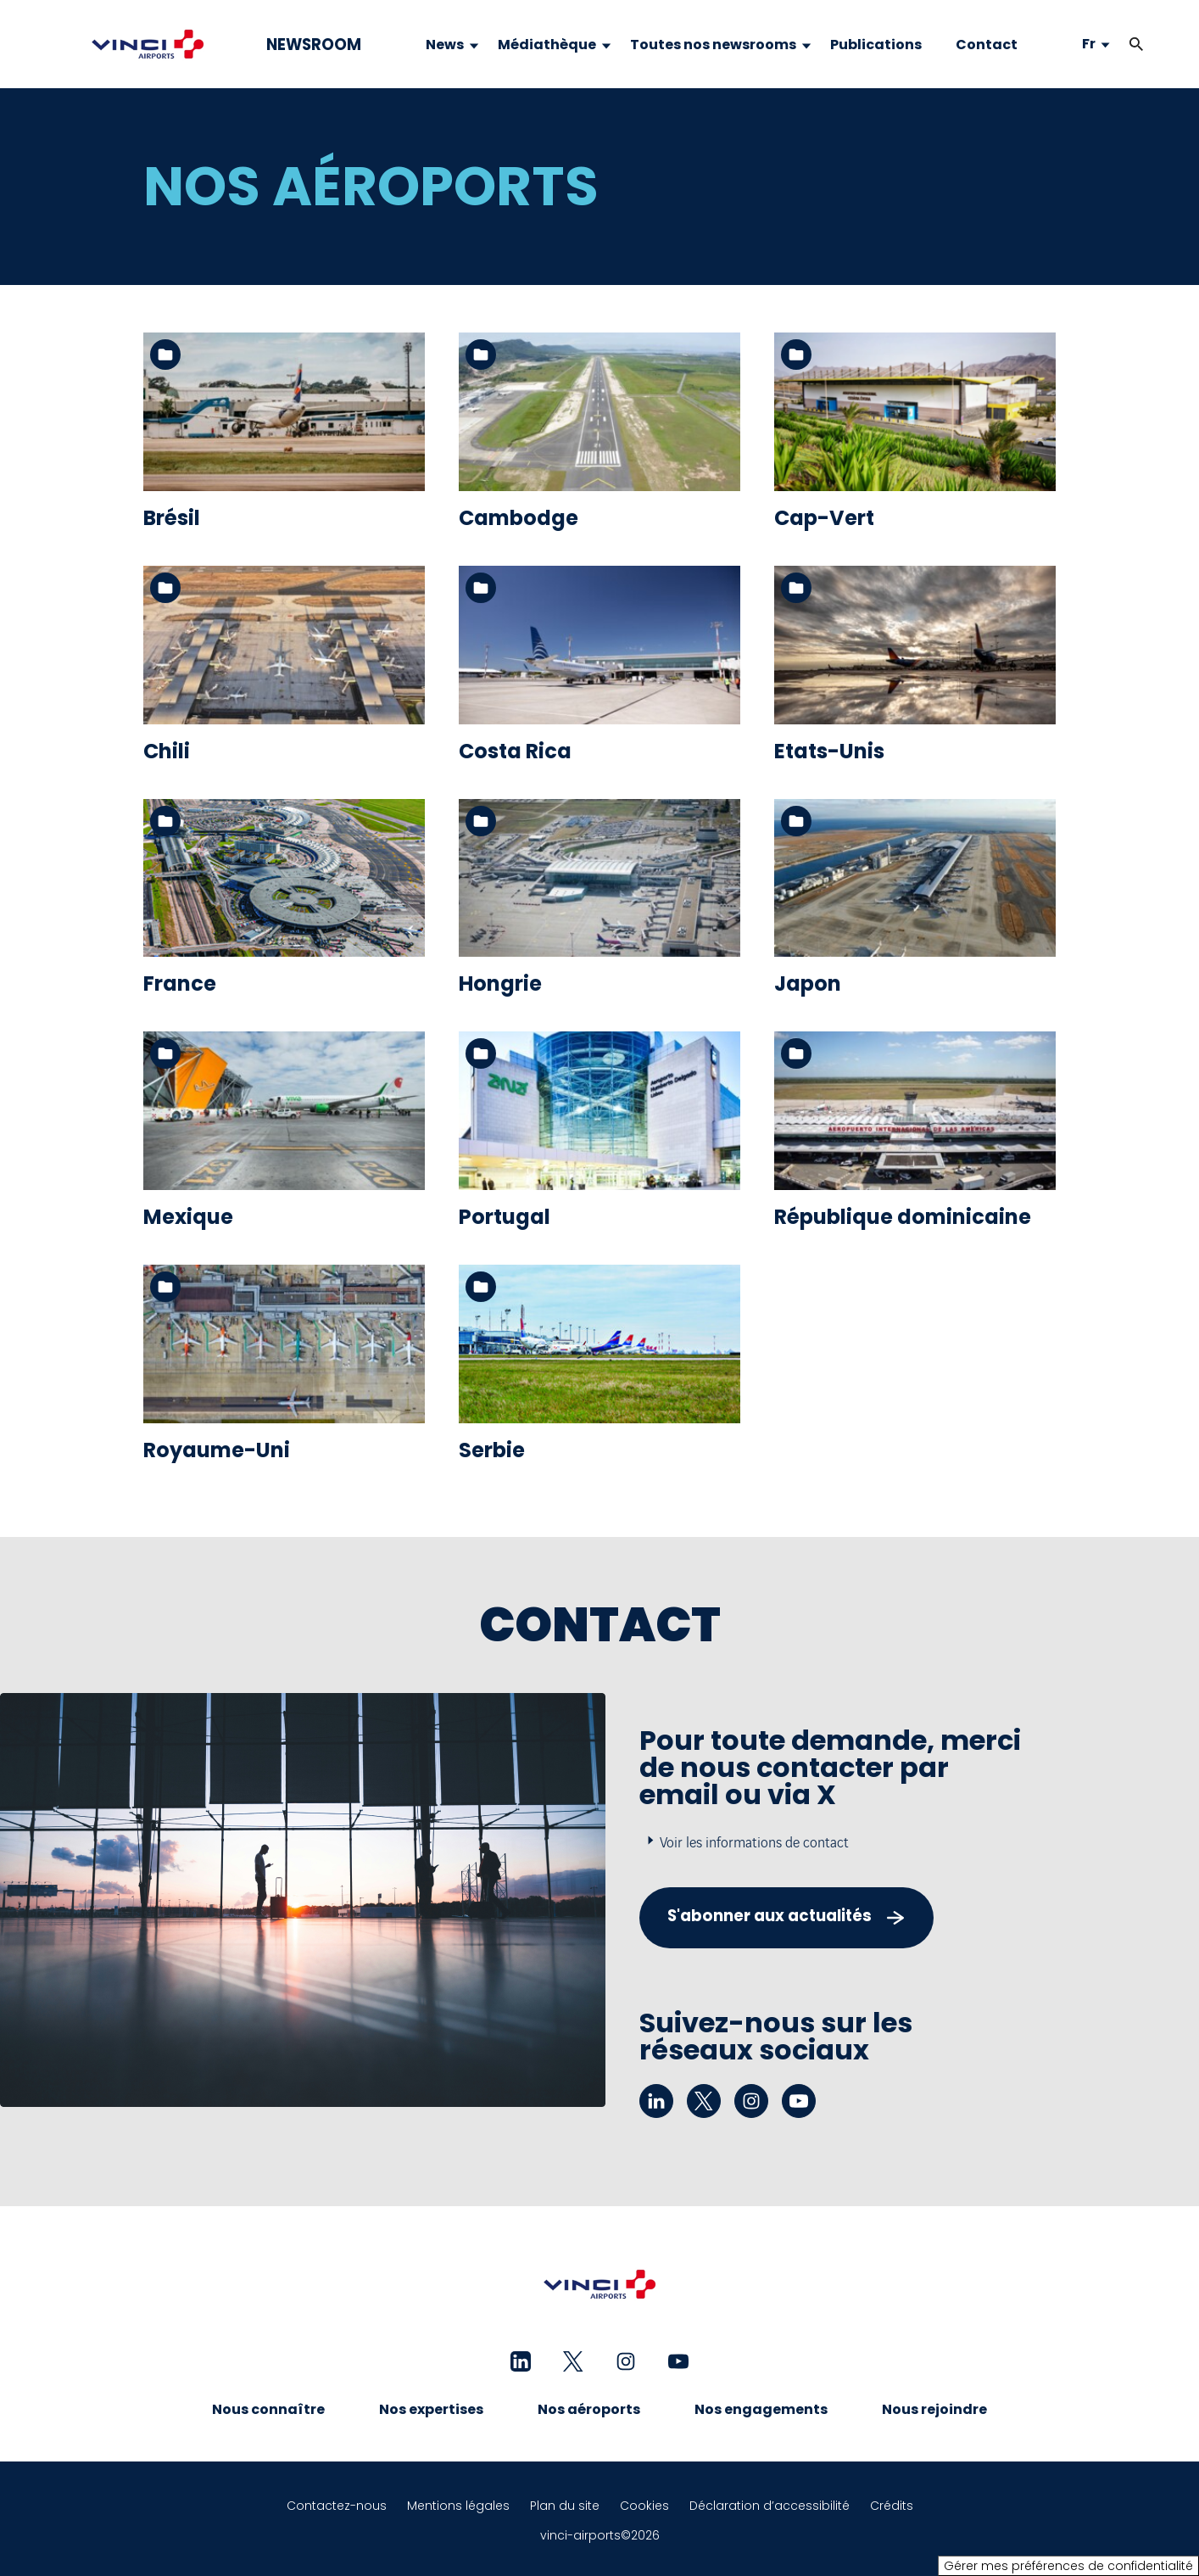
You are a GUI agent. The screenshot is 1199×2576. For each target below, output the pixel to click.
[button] (1136, 44)
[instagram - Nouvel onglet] (751, 2101)
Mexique (188, 1217)
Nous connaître (268, 2409)
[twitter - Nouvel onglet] (704, 2101)
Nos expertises (431, 2409)
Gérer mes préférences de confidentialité (1068, 2565)
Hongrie (500, 983)
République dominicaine (902, 1217)
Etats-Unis (829, 751)
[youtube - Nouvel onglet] (799, 2101)
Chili (166, 751)
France (179, 983)
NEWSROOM (313, 44)
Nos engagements (761, 2409)
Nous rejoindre (934, 2409)
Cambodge (518, 518)
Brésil (171, 518)
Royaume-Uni (216, 1450)
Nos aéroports (589, 2409)
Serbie (492, 1450)
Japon (807, 983)
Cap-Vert (824, 518)
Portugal (504, 1217)
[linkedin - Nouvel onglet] (656, 2101)
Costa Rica (515, 751)
